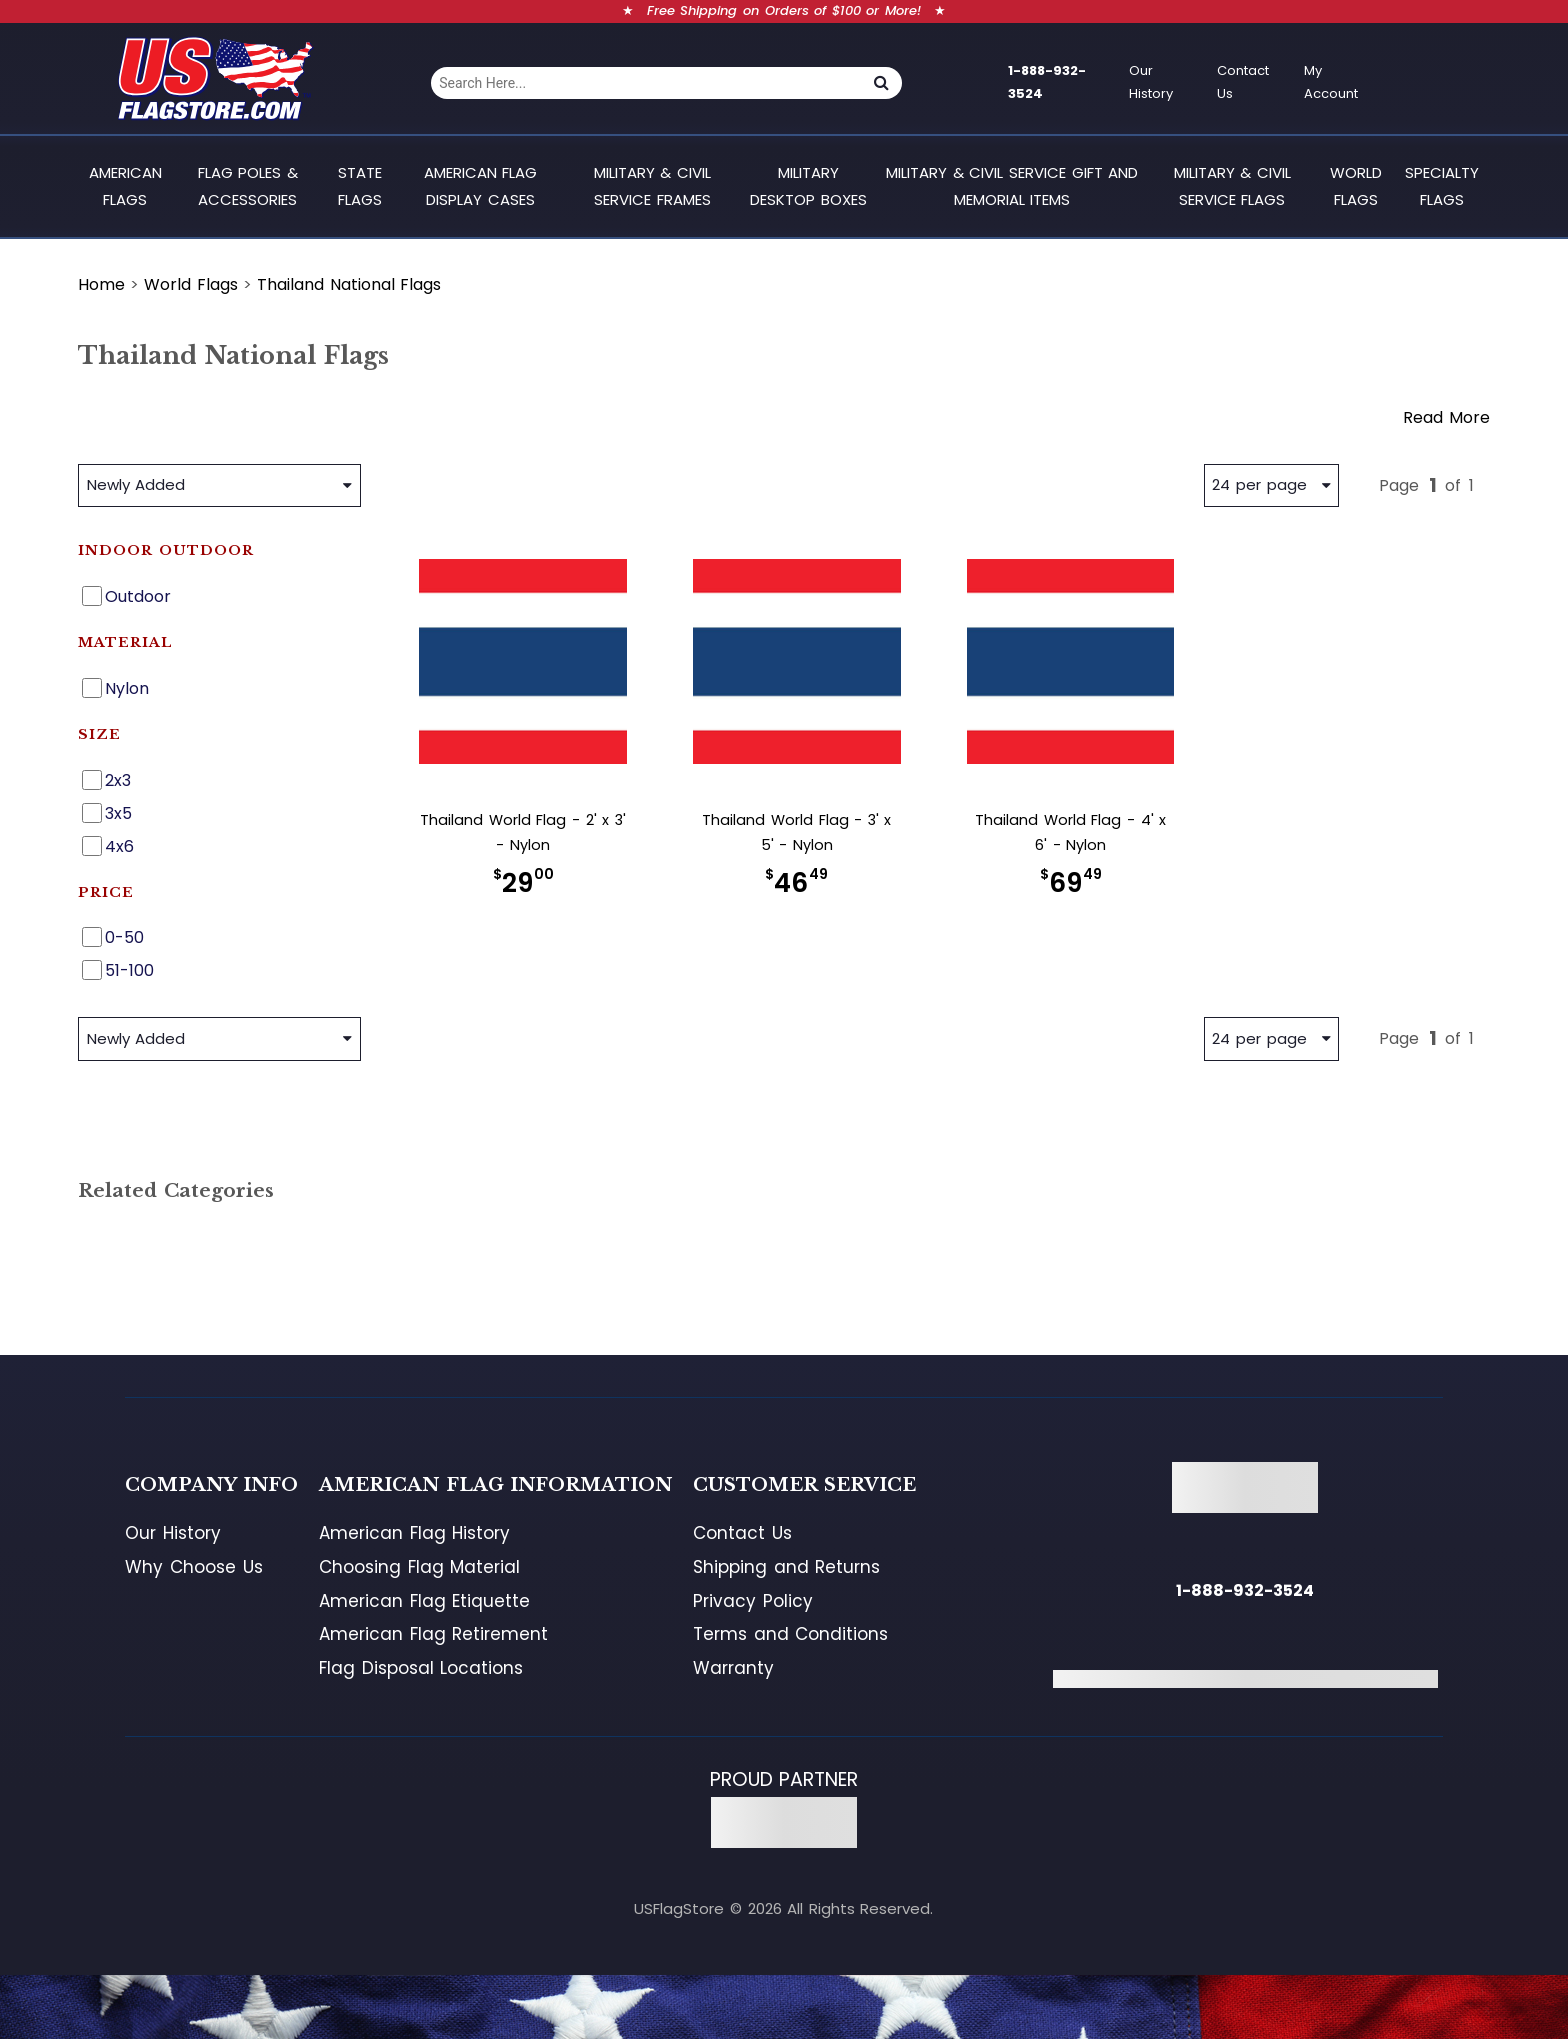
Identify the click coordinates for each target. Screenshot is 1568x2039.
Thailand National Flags (349, 284)
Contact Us (1243, 82)
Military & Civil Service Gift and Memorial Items (1012, 185)
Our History (1151, 82)
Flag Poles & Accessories (248, 185)
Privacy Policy (753, 1601)
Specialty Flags (1442, 185)
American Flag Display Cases (481, 185)
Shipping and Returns (786, 1567)
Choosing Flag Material (419, 1567)
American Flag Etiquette (424, 1601)
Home (101, 284)
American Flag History (414, 1533)
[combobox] (645, 83)
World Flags (1356, 185)
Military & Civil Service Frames (652, 185)
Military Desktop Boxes (808, 185)
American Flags (125, 185)
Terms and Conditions (790, 1634)
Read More (1446, 417)
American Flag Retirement (433, 1634)
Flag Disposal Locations (421, 1668)
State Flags (360, 185)
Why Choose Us (193, 1567)
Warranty (733, 1668)
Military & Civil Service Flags (1232, 185)
